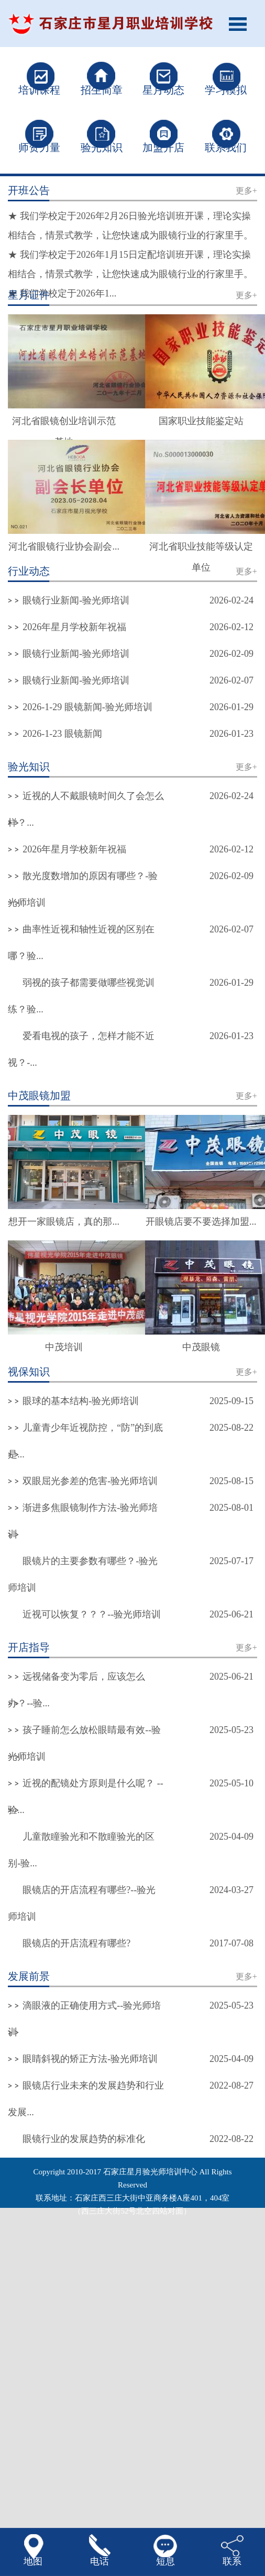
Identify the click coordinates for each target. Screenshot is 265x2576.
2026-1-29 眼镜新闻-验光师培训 (87, 707)
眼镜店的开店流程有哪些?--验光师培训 (82, 1903)
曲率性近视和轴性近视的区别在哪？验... (81, 942)
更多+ (246, 190)
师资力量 (39, 147)
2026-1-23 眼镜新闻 (62, 733)
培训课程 (39, 90)
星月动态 (163, 90)
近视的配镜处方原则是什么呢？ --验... (85, 1796)
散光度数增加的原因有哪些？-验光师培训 (83, 889)
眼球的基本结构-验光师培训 (81, 1401)
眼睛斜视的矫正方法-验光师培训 (90, 2059)
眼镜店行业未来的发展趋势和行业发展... (86, 2098)
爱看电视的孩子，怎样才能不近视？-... (81, 1049)
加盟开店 (163, 147)
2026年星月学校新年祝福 (74, 627)
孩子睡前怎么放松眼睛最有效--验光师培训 (84, 1743)
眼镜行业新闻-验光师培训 (76, 600)
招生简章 (102, 90)
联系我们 (226, 147)
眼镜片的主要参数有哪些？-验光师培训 (83, 1574)
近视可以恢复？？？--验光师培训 (92, 1614)
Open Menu (241, 24)
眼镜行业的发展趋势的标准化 (84, 2139)
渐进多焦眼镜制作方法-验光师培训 (83, 1521)
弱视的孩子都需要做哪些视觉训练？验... (81, 996)
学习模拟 (226, 90)
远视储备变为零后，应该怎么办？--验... (76, 1689)
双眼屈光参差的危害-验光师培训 (90, 1481)
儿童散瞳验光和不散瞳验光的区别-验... (81, 1849)
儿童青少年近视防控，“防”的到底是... (85, 1441)
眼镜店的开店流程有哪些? (76, 1943)
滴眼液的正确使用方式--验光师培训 (84, 2018)
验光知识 (102, 147)
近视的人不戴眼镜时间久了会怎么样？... (86, 809)
